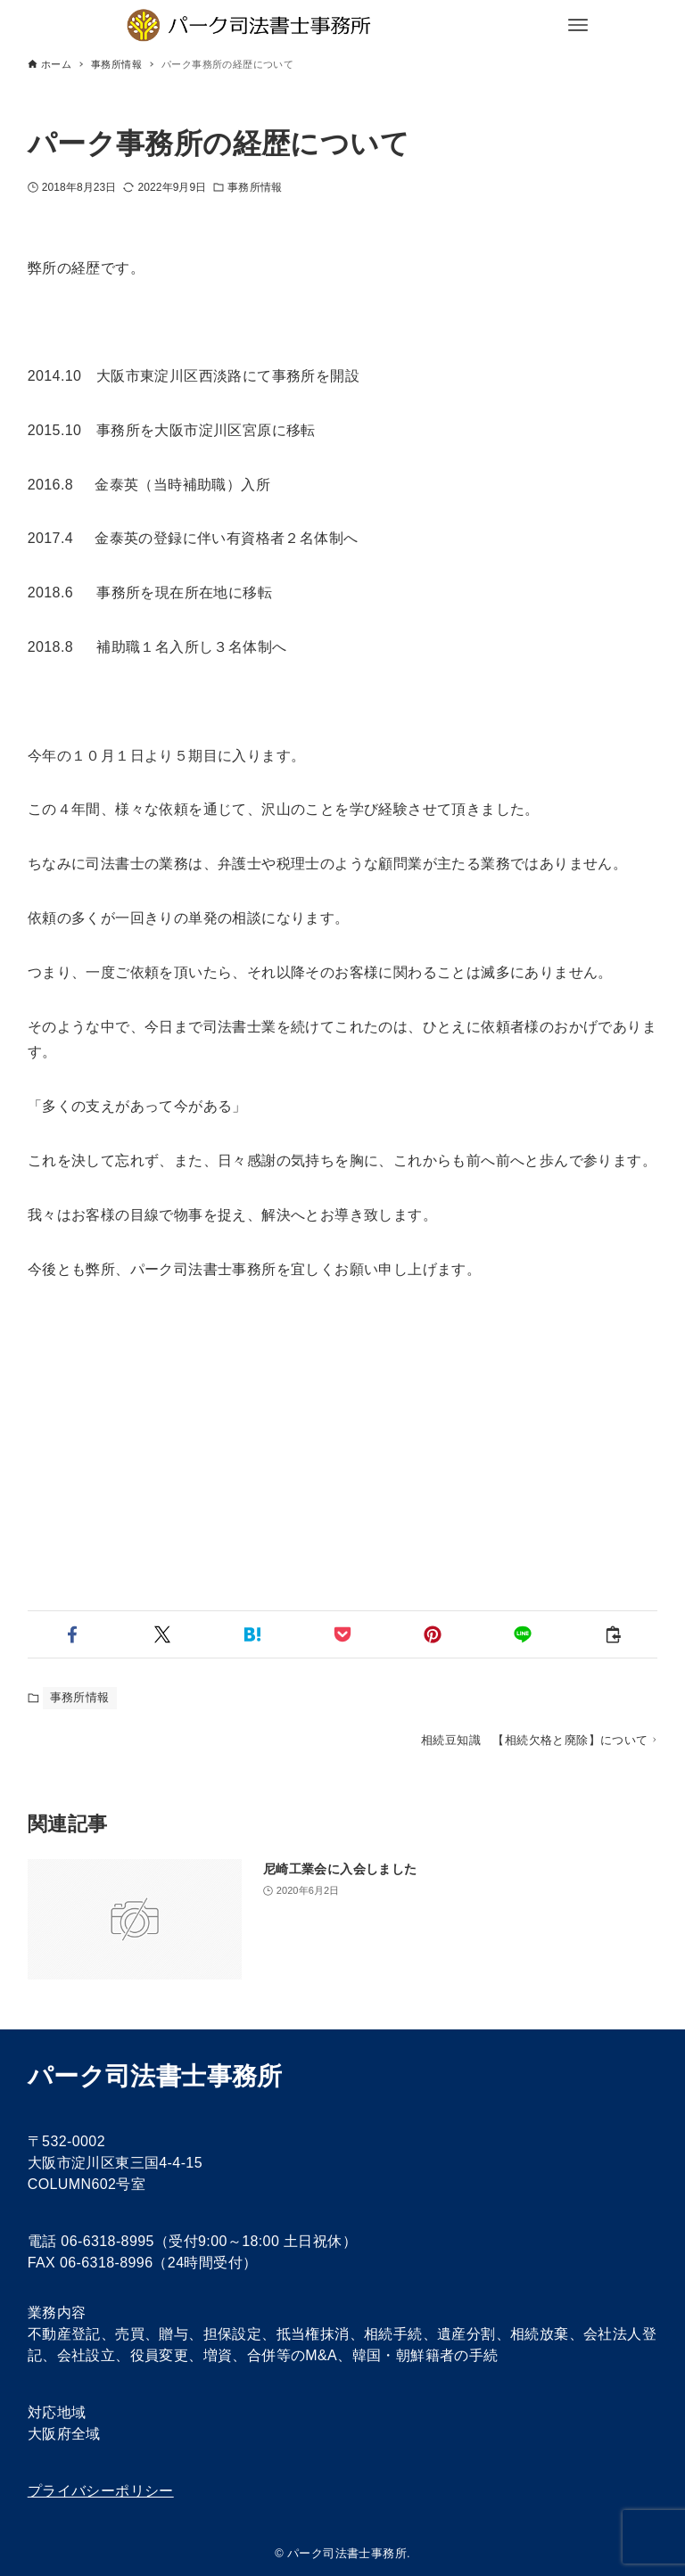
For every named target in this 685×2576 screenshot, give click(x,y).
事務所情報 (254, 187)
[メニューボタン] (578, 25)
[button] (73, 1634)
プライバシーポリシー (101, 2490)
